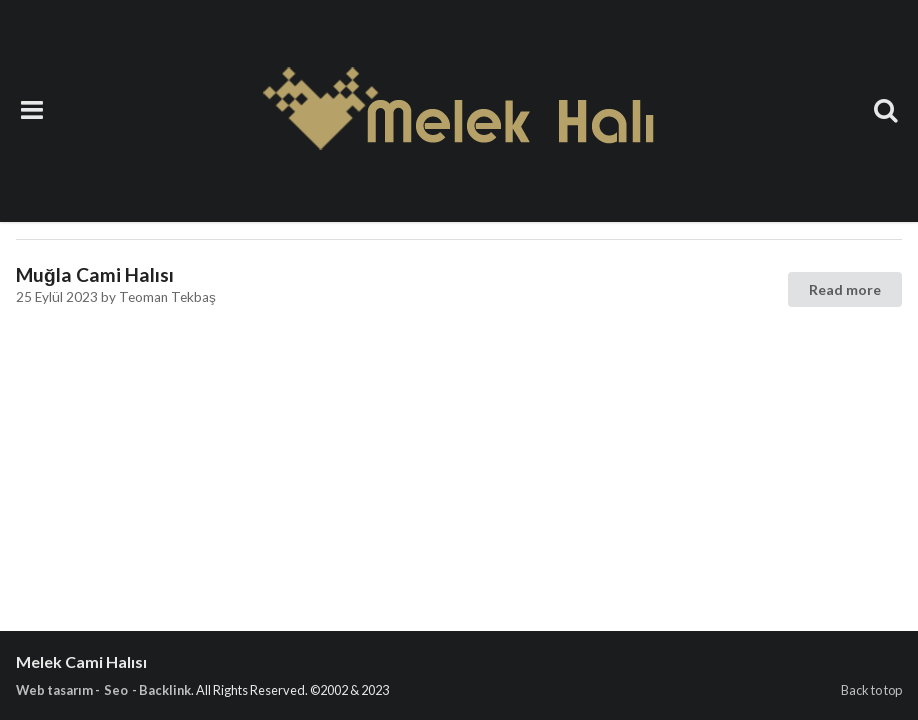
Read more (845, 289)
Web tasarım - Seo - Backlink (103, 690)
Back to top (871, 690)
